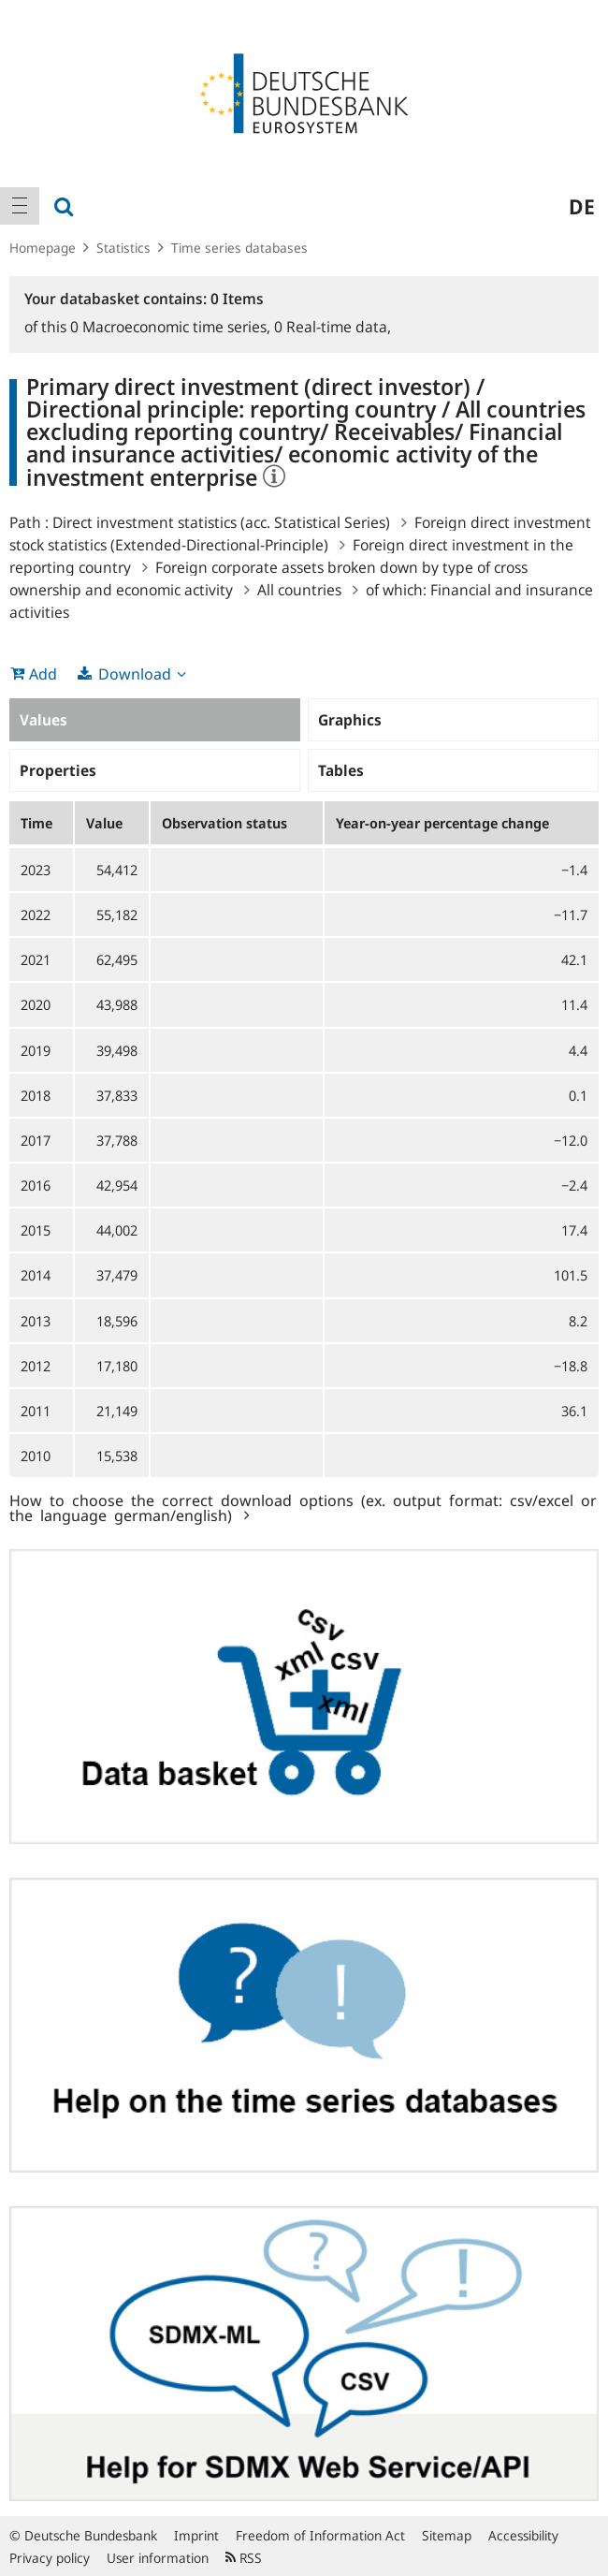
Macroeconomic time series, (172, 326)
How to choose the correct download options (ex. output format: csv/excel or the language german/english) (303, 1507)
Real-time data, (332, 326)
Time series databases (239, 247)
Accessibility (523, 2535)
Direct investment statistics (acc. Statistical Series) (221, 522)
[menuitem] (19, 206)
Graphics (350, 720)
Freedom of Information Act (320, 2535)
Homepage (42, 247)
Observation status (224, 822)
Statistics (123, 247)
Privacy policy (49, 2558)
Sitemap (446, 2535)
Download (134, 674)
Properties (58, 770)
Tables (341, 770)
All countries (299, 589)
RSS (243, 2558)
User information (158, 2558)
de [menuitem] (582, 206)
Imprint (196, 2535)
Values (43, 720)
